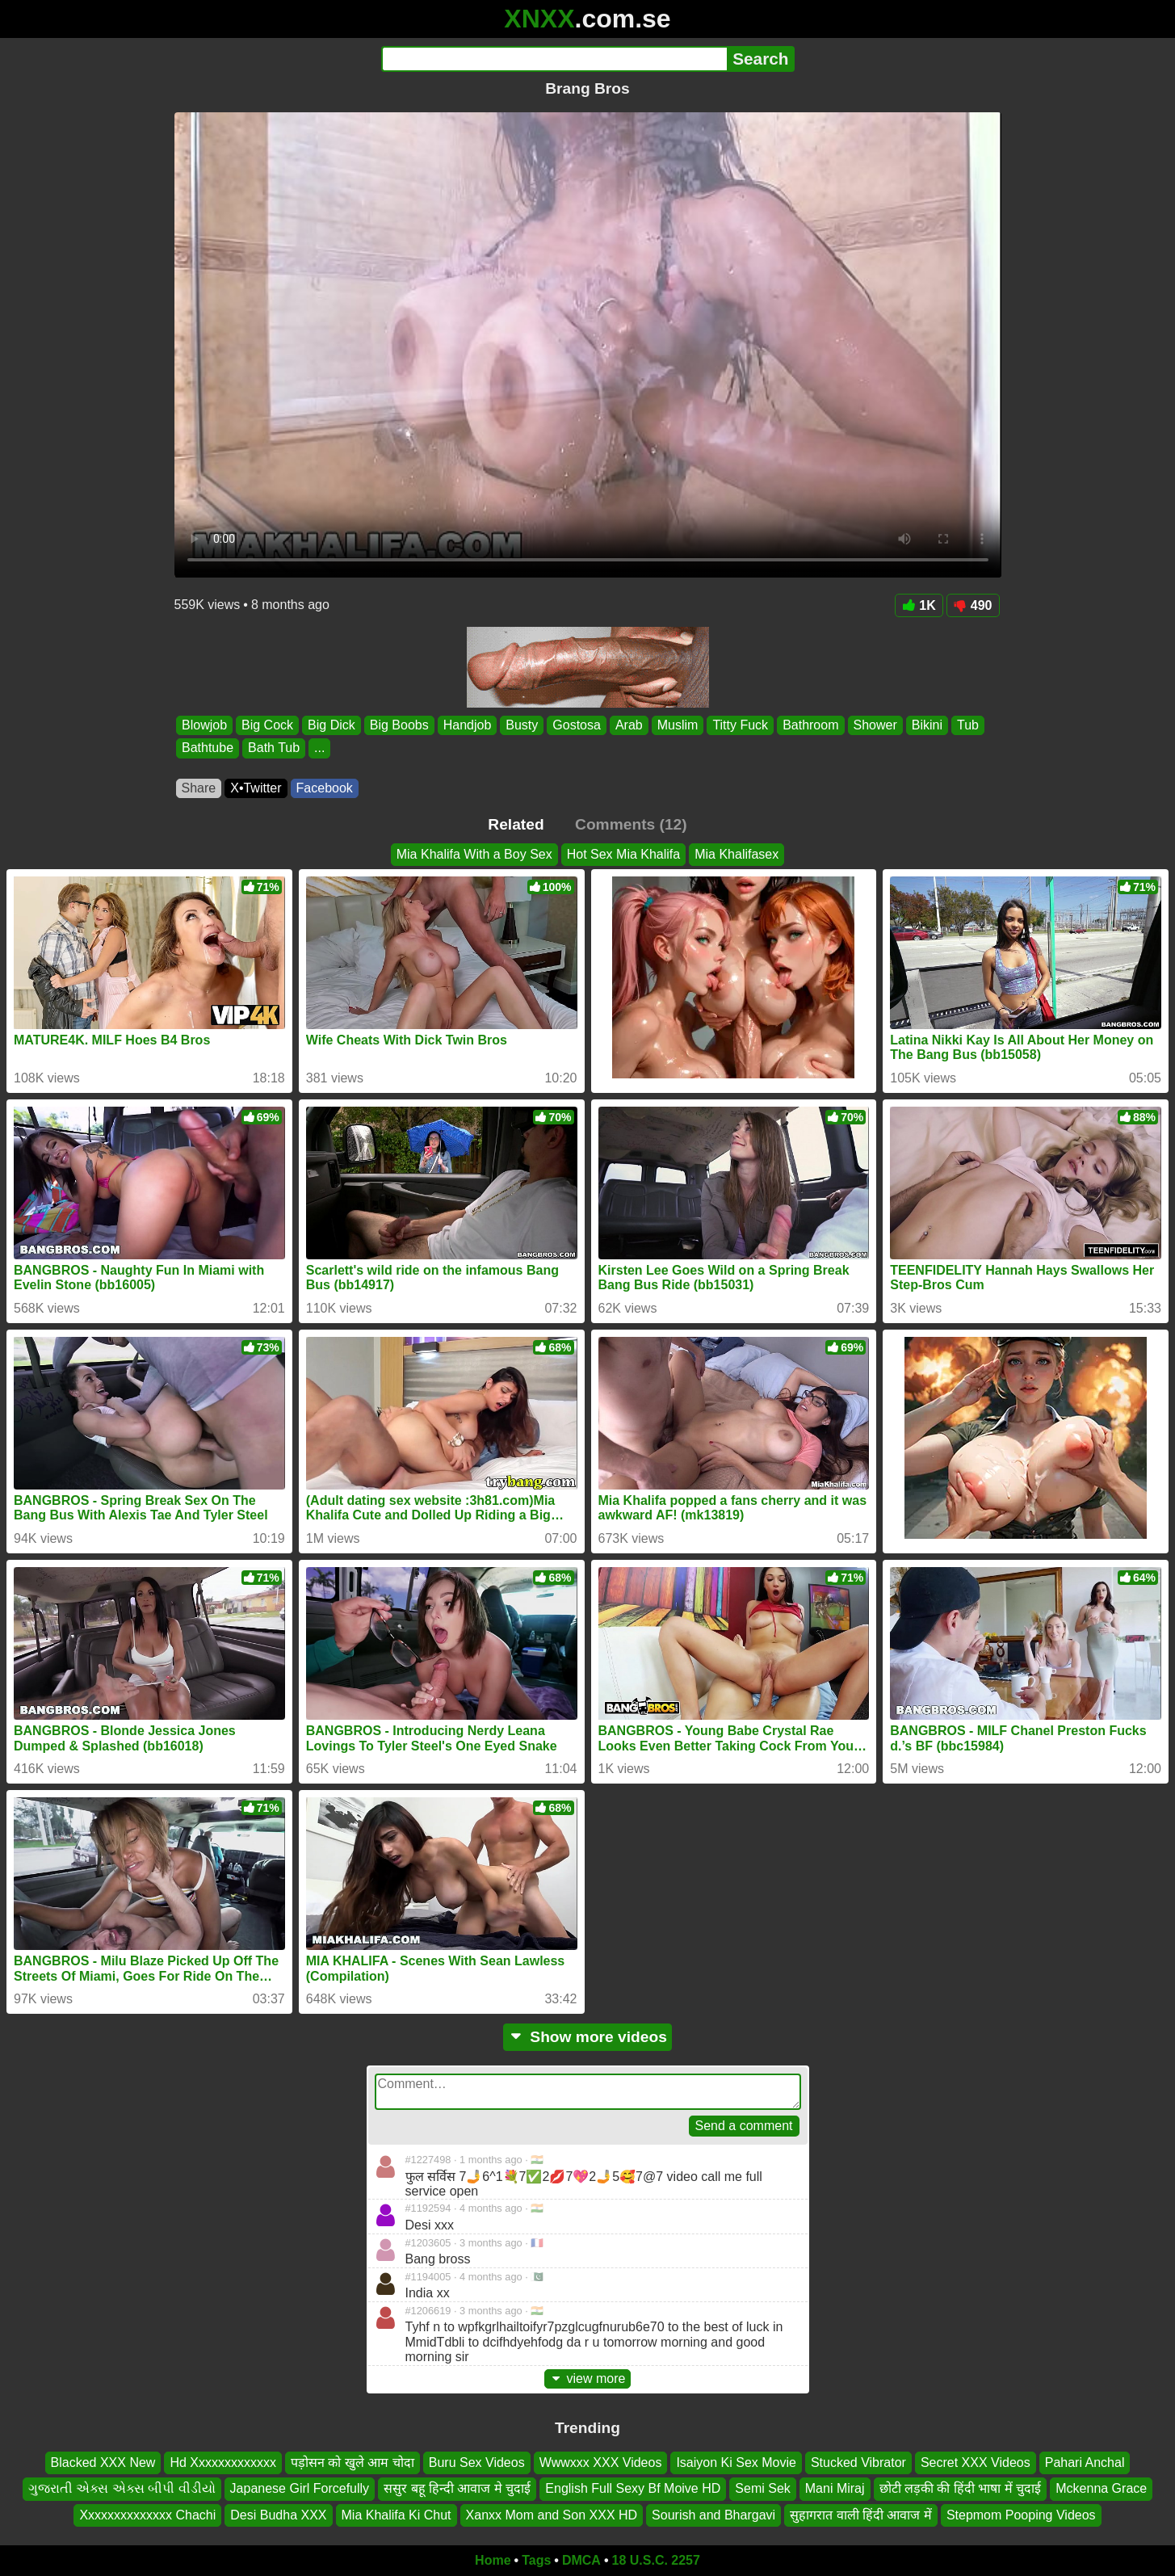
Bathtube (207, 748)
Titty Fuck (740, 725)
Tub (967, 725)
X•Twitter (255, 788)
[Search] (554, 59)
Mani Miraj (835, 2488)
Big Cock (267, 725)
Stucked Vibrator (858, 2462)
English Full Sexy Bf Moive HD (632, 2488)
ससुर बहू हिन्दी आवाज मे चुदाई (457, 2488)
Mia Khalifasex (736, 854)
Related (515, 824)
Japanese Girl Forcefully (300, 2488)
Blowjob (204, 725)
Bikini (926, 725)
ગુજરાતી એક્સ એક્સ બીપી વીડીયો (122, 2488)
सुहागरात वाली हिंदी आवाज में (861, 2515)
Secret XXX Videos (975, 2462)
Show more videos (587, 2036)
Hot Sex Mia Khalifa (624, 854)
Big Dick (331, 725)
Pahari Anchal (1085, 2462)
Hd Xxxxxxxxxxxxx (223, 2462)
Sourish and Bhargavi (713, 2515)
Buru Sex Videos (477, 2462)
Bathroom (810, 725)
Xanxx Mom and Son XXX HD (552, 2515)
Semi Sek (762, 2488)
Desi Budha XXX (278, 2515)
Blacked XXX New (103, 2462)
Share (199, 788)
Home (492, 2560)
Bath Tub (274, 748)
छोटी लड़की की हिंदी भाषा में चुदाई (960, 2488)
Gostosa (576, 725)
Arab (628, 725)
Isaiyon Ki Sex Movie (736, 2462)
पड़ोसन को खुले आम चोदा (352, 2462)
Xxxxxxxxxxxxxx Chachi (147, 2515)
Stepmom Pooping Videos (1021, 2515)
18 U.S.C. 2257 (656, 2560)
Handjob (467, 725)
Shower (874, 725)
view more (588, 2378)
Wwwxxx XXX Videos (600, 2462)
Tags (536, 2560)
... (319, 748)
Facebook (324, 788)
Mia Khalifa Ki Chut (396, 2515)
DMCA (581, 2560)
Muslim (677, 725)
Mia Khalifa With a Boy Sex (474, 854)
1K (918, 605)
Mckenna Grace (1101, 2488)
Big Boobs (398, 725)
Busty (522, 725)
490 (973, 605)
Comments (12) (631, 824)
